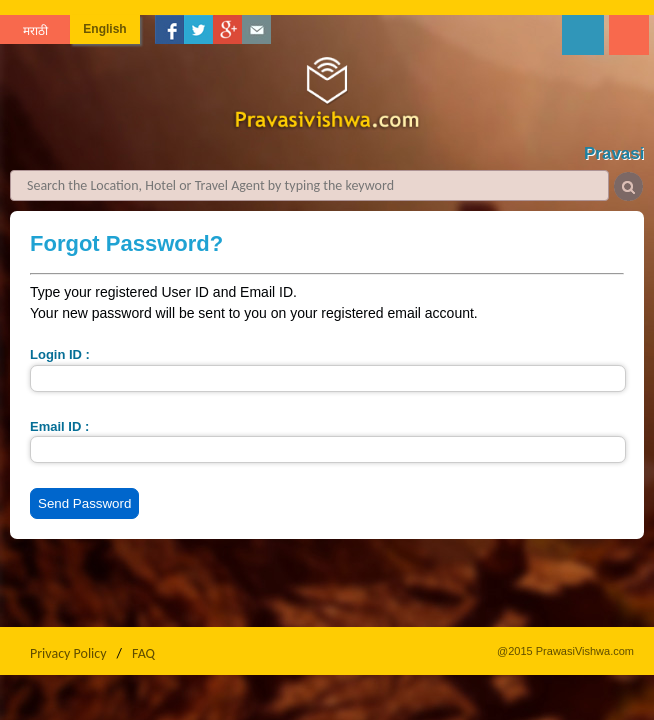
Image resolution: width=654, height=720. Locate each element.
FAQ (143, 653)
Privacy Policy (68, 653)
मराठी (35, 31)
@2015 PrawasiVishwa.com (565, 651)
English (104, 29)
